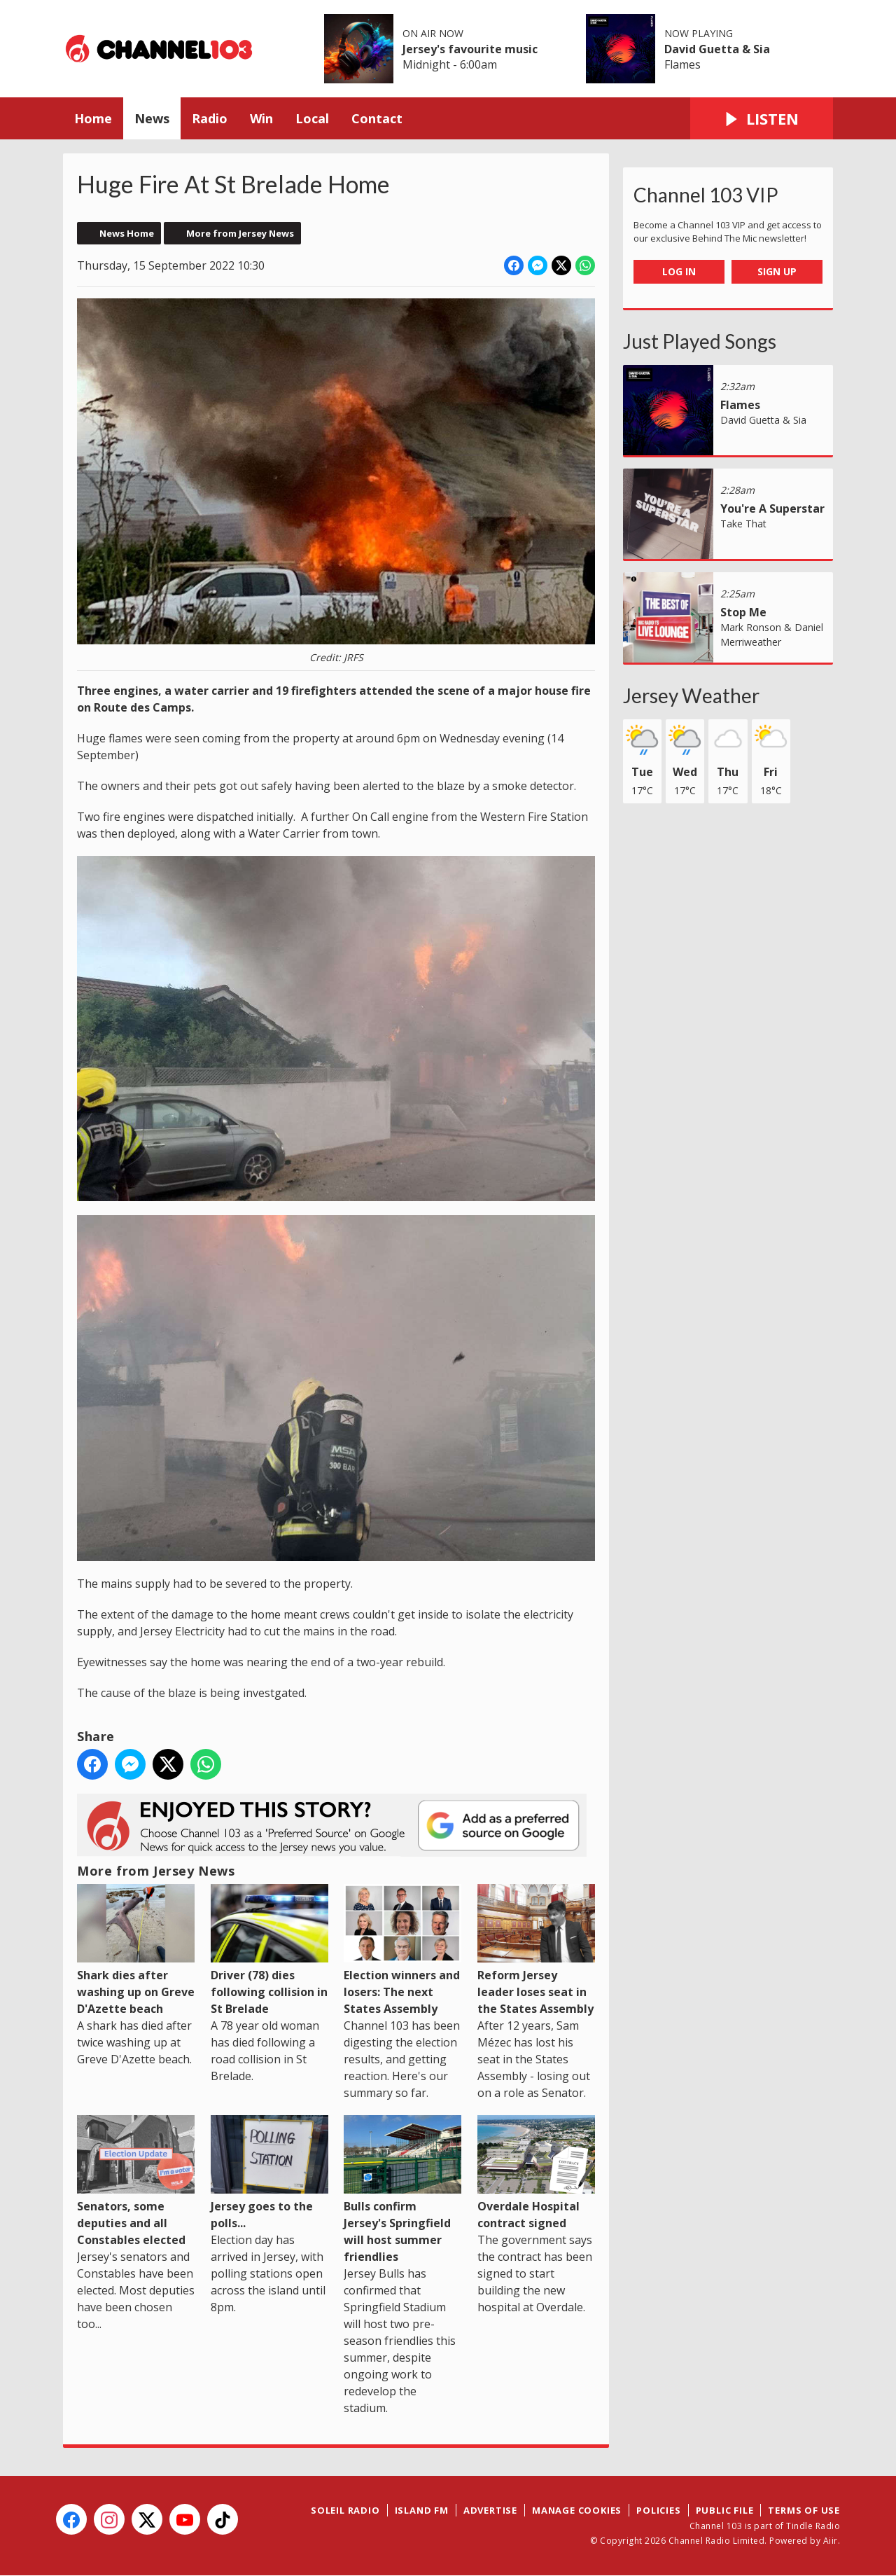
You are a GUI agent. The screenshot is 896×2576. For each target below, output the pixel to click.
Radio (209, 118)
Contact (376, 118)
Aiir (830, 2541)
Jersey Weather (691, 695)
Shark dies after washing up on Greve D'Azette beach (136, 1950)
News (151, 118)
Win (261, 118)
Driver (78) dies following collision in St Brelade (269, 1950)
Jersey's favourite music (470, 49)
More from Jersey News (240, 233)
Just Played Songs (699, 341)
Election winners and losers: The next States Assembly (402, 1950)
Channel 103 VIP (706, 195)
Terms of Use (804, 2510)
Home (93, 118)
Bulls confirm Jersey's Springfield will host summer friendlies (402, 2189)
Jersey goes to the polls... (269, 2173)
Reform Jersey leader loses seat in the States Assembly (536, 1950)
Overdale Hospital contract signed (536, 2173)
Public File (725, 2510)
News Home (126, 233)
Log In (679, 271)
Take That (743, 523)
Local (312, 118)
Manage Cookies (577, 2510)
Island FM (422, 2510)
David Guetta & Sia (717, 49)
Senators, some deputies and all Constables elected (136, 2181)
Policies (658, 2510)
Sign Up (777, 271)
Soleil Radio (345, 2510)
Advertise (490, 2510)
